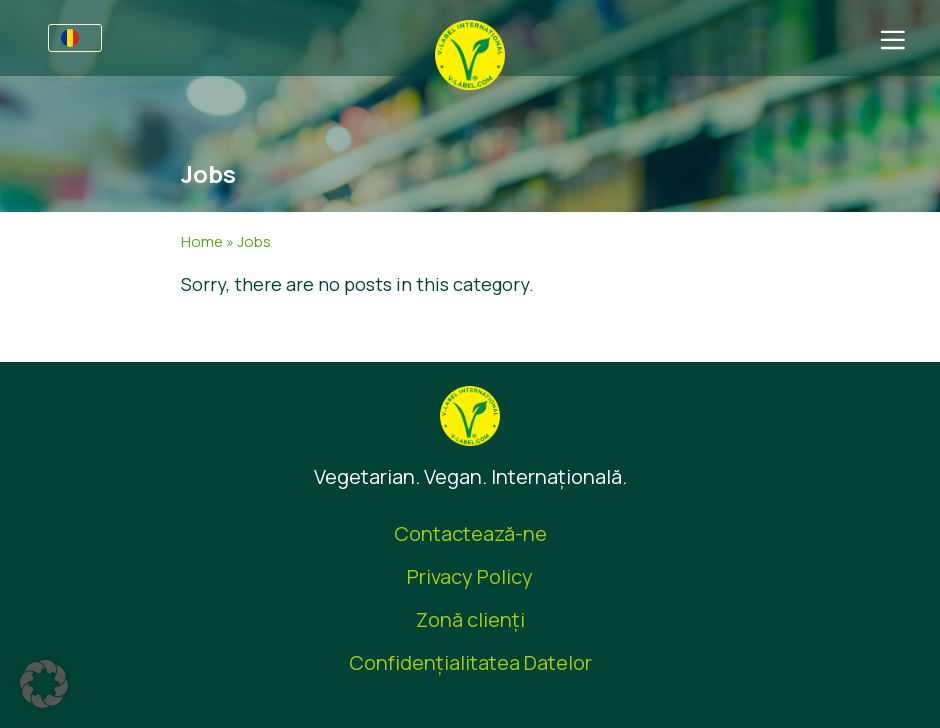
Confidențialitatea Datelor (470, 662)
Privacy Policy (470, 576)
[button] (44, 684)
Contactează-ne (470, 533)
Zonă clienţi (470, 619)
